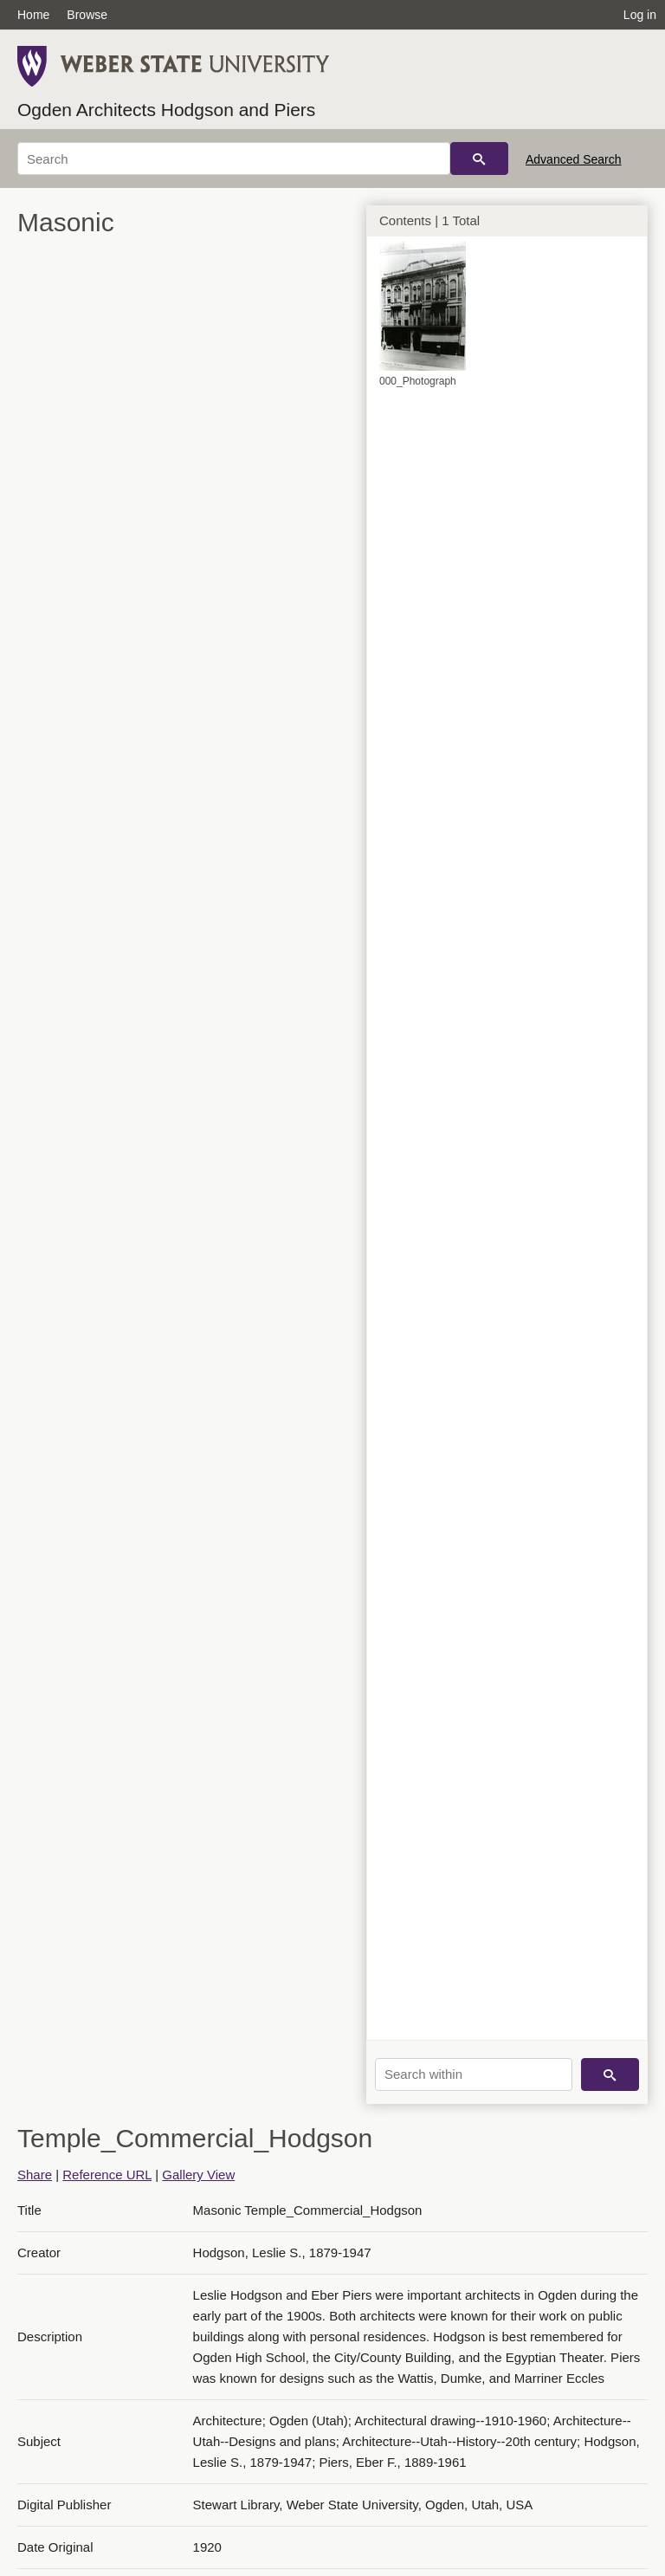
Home (33, 15)
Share (34, 2174)
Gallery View (198, 2174)
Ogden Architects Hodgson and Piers (166, 110)
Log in (639, 15)
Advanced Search (574, 159)
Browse (87, 15)
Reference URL (107, 2174)
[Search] (233, 158)
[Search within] (473, 2074)
